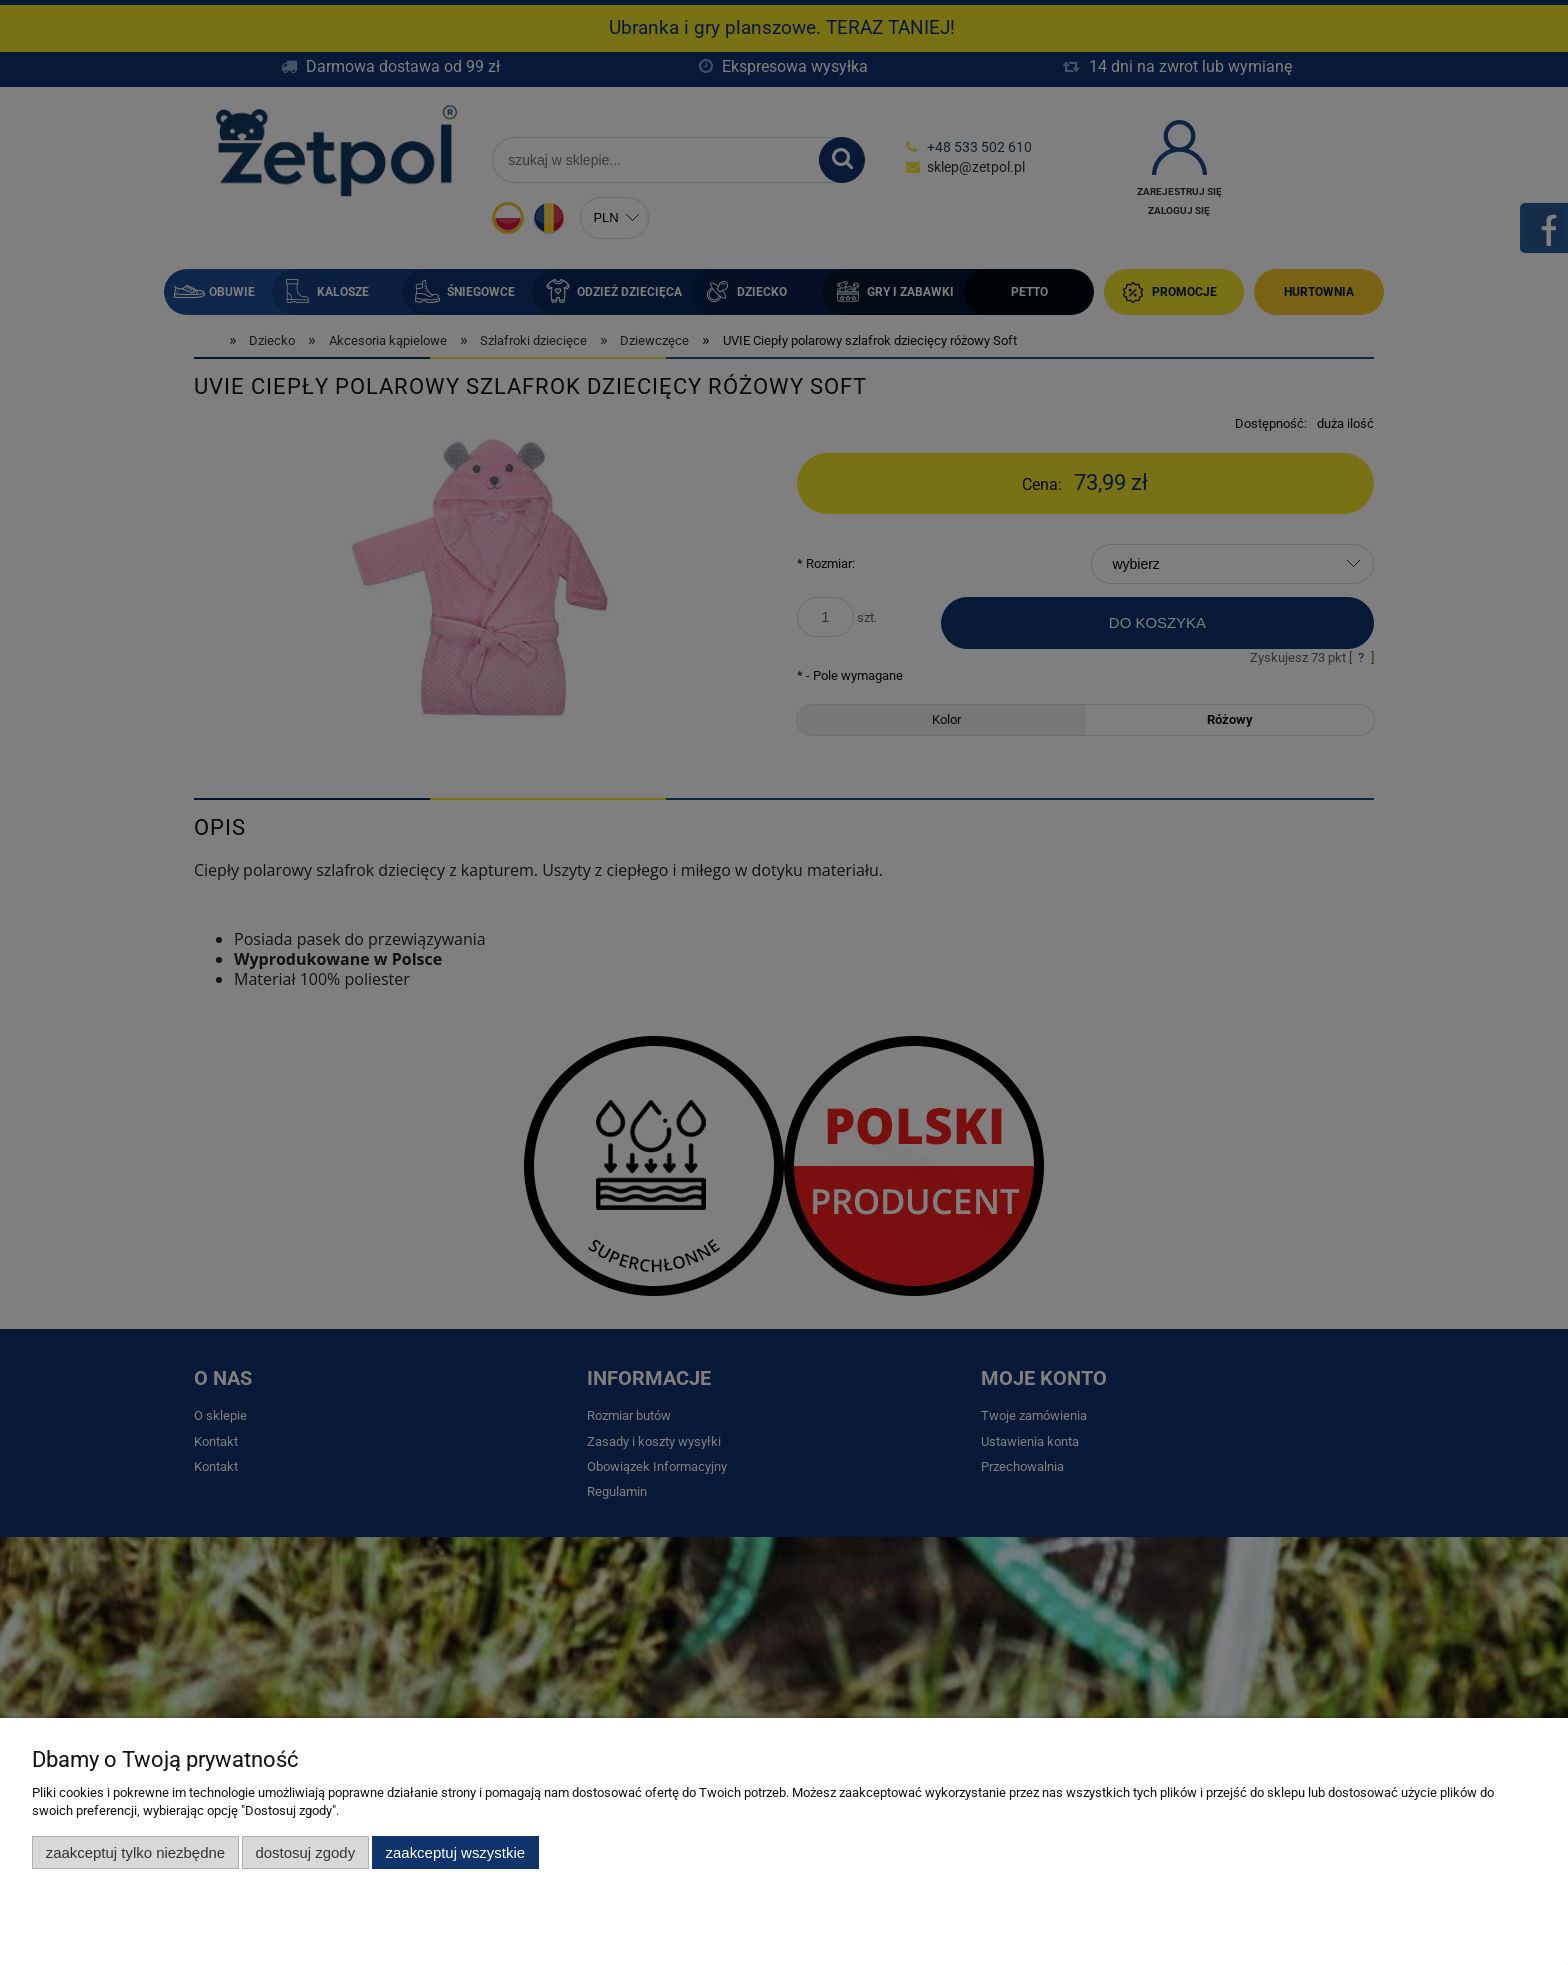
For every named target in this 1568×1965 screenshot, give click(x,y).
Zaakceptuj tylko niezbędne (135, 1852)
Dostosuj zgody (305, 1852)
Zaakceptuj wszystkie (455, 1852)
